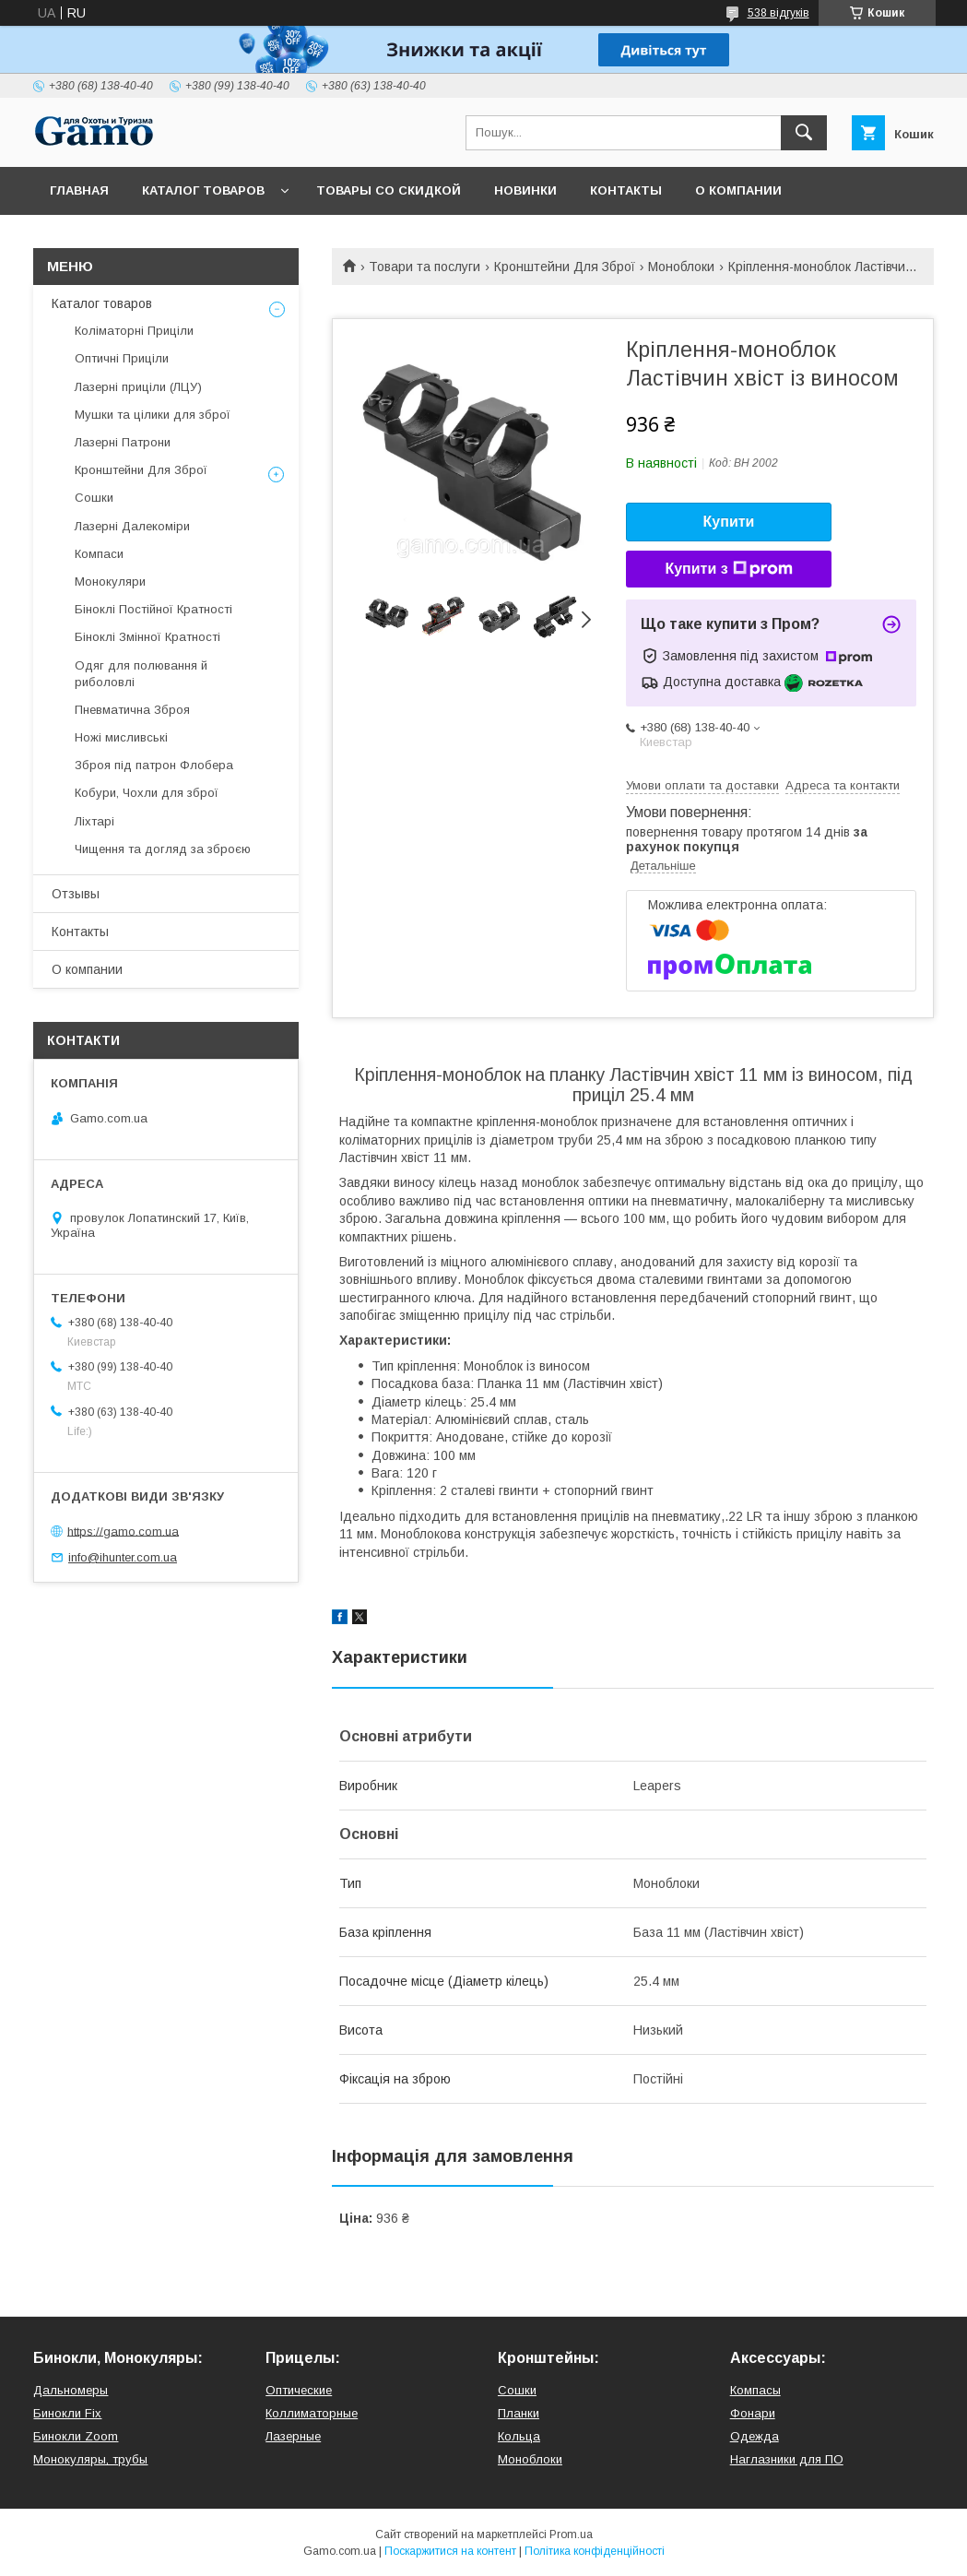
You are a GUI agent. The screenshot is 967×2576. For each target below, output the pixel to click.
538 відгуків (778, 12)
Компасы (755, 2390)
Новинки (525, 190)
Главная (79, 190)
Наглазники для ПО (786, 2459)
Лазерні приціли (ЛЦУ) (138, 387)
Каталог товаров (203, 190)
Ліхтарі (94, 821)
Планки (518, 2413)
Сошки (94, 498)
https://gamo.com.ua (123, 1530)
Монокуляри (110, 581)
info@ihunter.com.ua (122, 1557)
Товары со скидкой (388, 190)
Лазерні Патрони (123, 442)
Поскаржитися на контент (450, 2551)
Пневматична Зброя (132, 710)
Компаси (99, 554)
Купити (729, 521)
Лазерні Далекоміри (132, 526)
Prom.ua (571, 2534)
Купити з (728, 569)
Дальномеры (70, 2390)
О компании (738, 190)
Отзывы (76, 893)
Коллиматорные (311, 2413)
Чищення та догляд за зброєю (163, 849)
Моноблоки (681, 266)
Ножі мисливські (121, 737)
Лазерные (293, 2436)
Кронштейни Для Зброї (564, 266)
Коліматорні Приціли (134, 331)
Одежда (754, 2436)
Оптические (298, 2390)
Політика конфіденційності (595, 2551)
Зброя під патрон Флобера (154, 765)
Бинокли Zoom (75, 2436)
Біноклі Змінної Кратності (147, 637)
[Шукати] (804, 132)
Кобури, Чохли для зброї (146, 793)
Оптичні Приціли (122, 358)
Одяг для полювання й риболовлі (141, 674)
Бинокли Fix (67, 2413)
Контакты (626, 190)
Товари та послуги (424, 266)
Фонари (752, 2413)
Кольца (519, 2436)
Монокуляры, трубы (90, 2459)
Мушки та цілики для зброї (152, 414)
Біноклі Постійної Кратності (153, 609)
